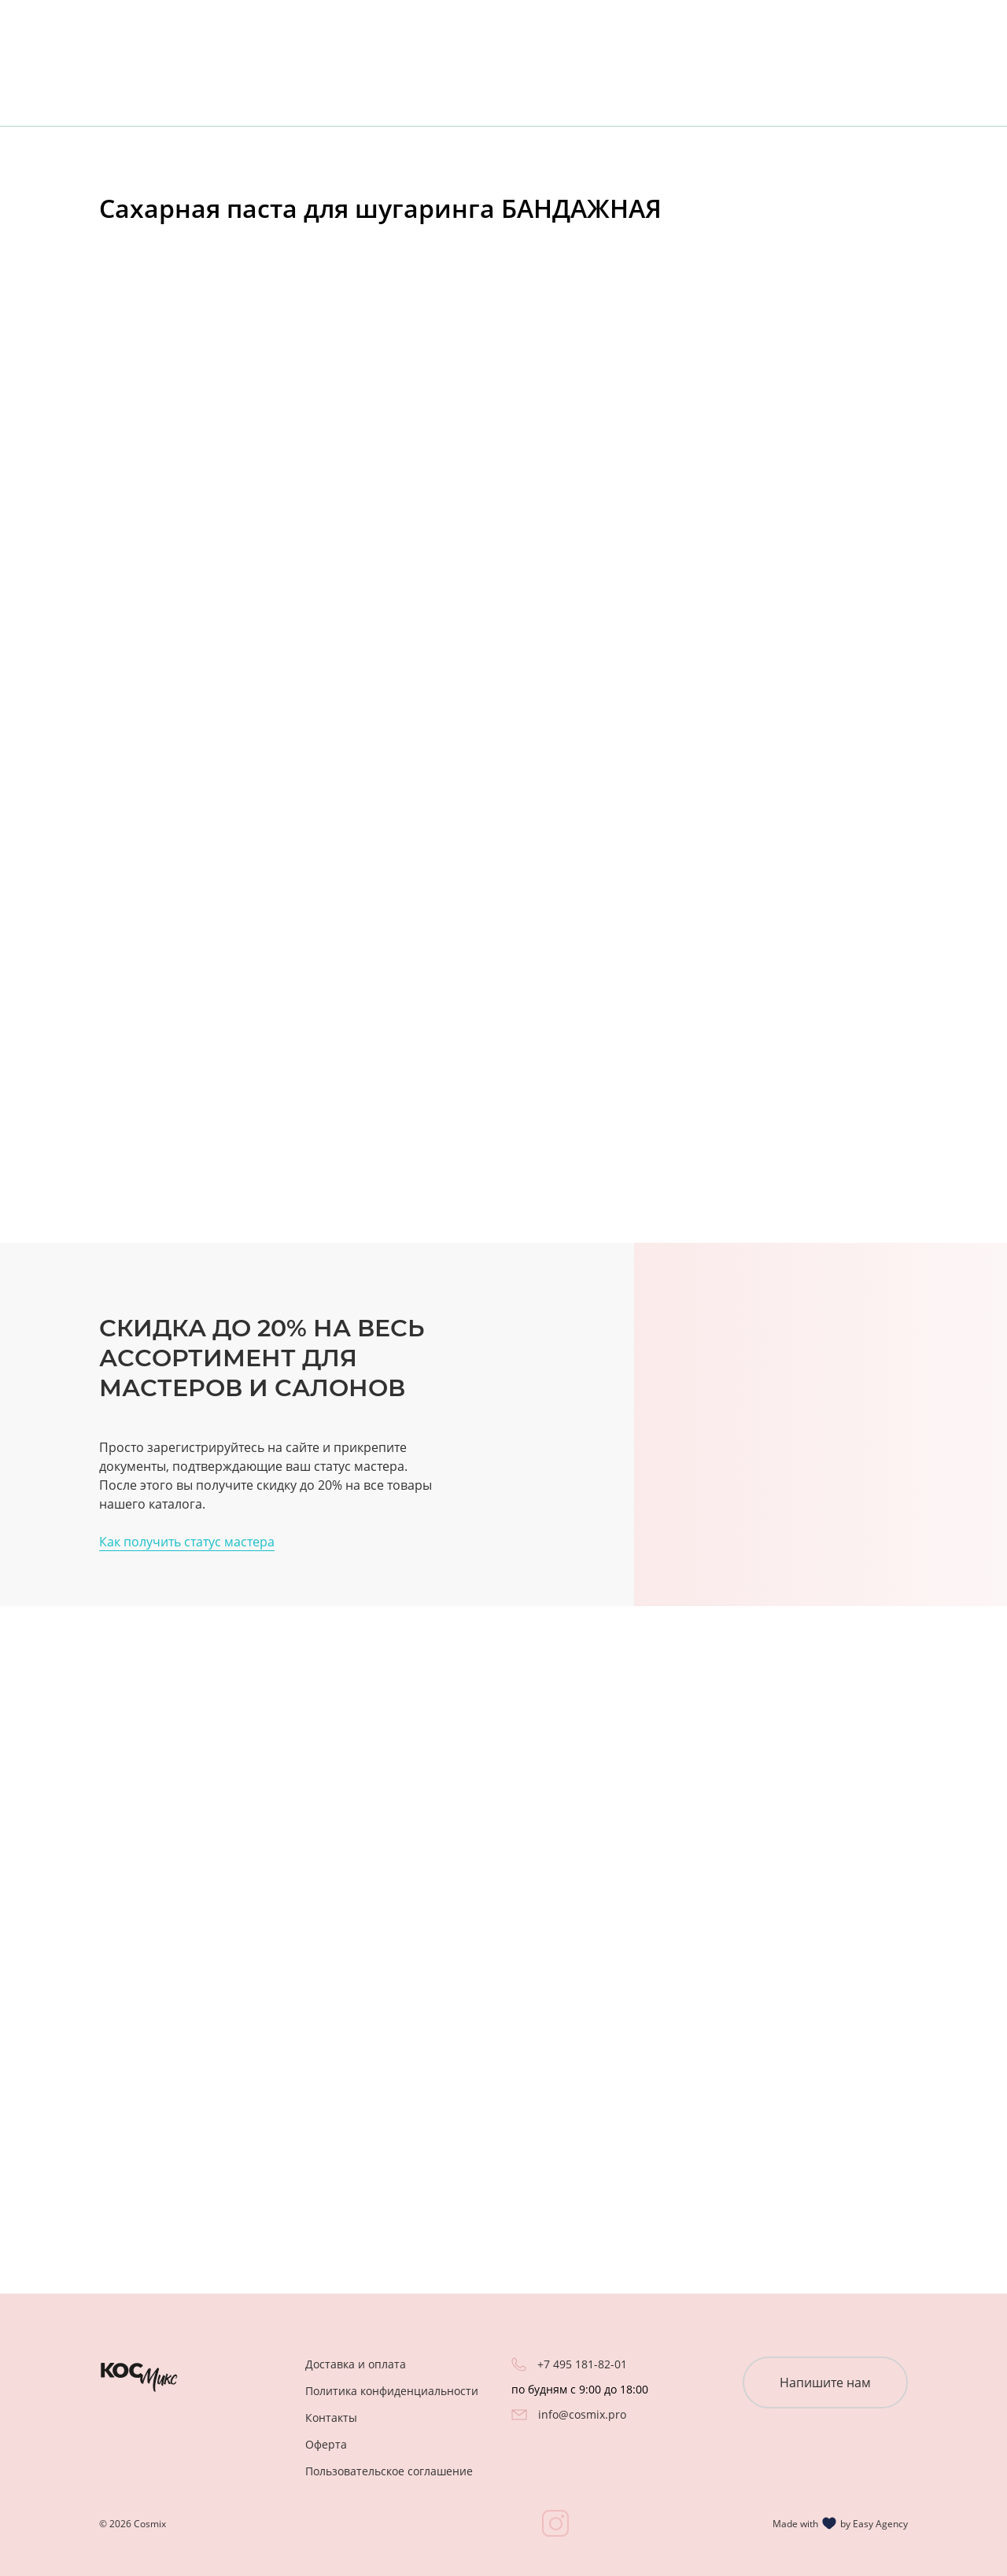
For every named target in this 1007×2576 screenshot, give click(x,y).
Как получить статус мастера (187, 1541)
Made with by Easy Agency (840, 2523)
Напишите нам (825, 2382)
